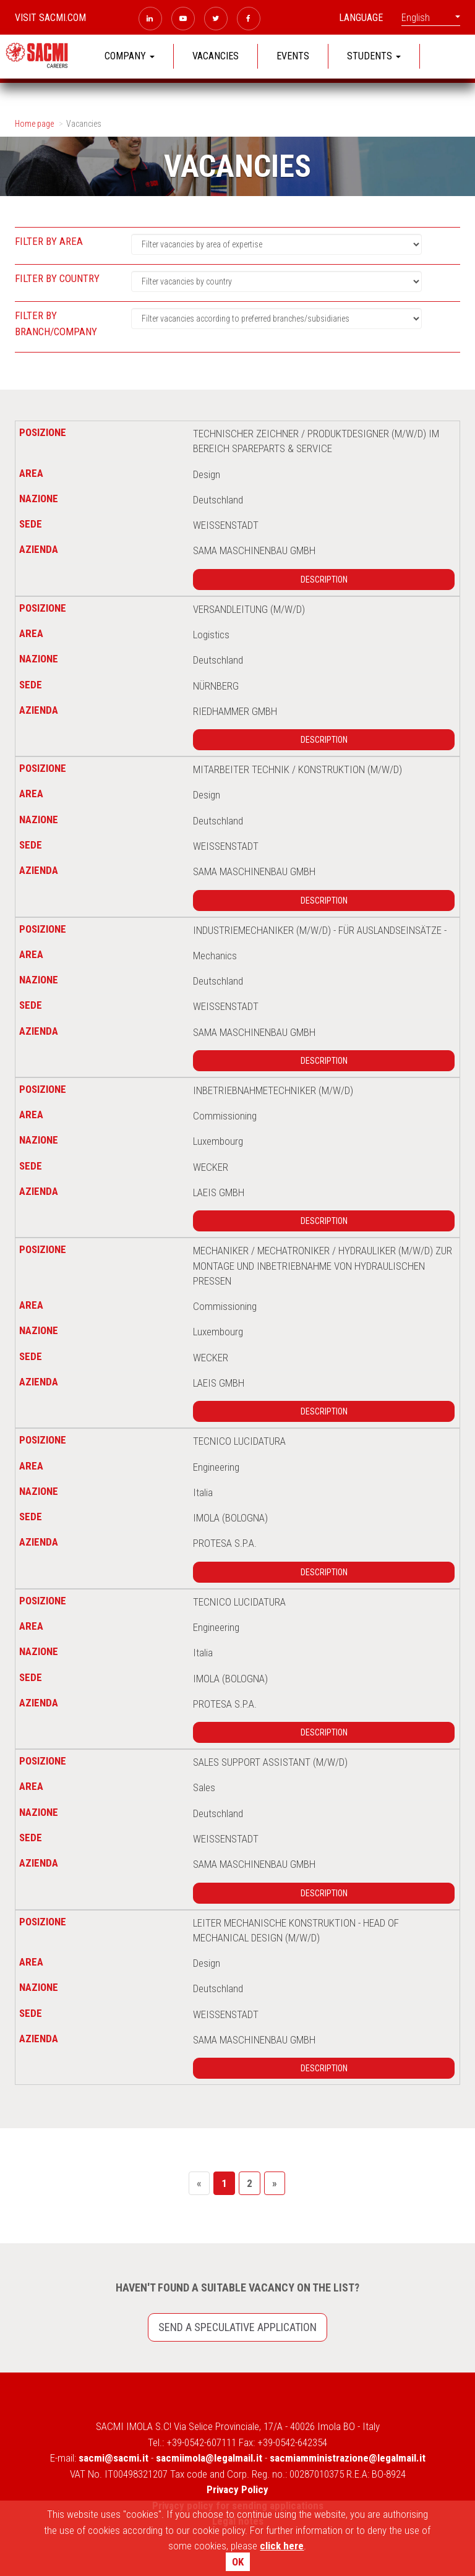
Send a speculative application (237, 2327)
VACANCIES (215, 56)
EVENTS (292, 56)
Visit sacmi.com (50, 18)
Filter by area (49, 241)
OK (238, 2562)
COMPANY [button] (130, 56)
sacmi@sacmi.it (113, 2458)
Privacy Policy (237, 2489)
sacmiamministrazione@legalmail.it (348, 2458)
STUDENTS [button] (374, 56)
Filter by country (57, 278)
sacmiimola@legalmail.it (209, 2458)
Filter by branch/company (56, 323)
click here (282, 2546)
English (430, 18)
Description (324, 579)
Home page (34, 124)
